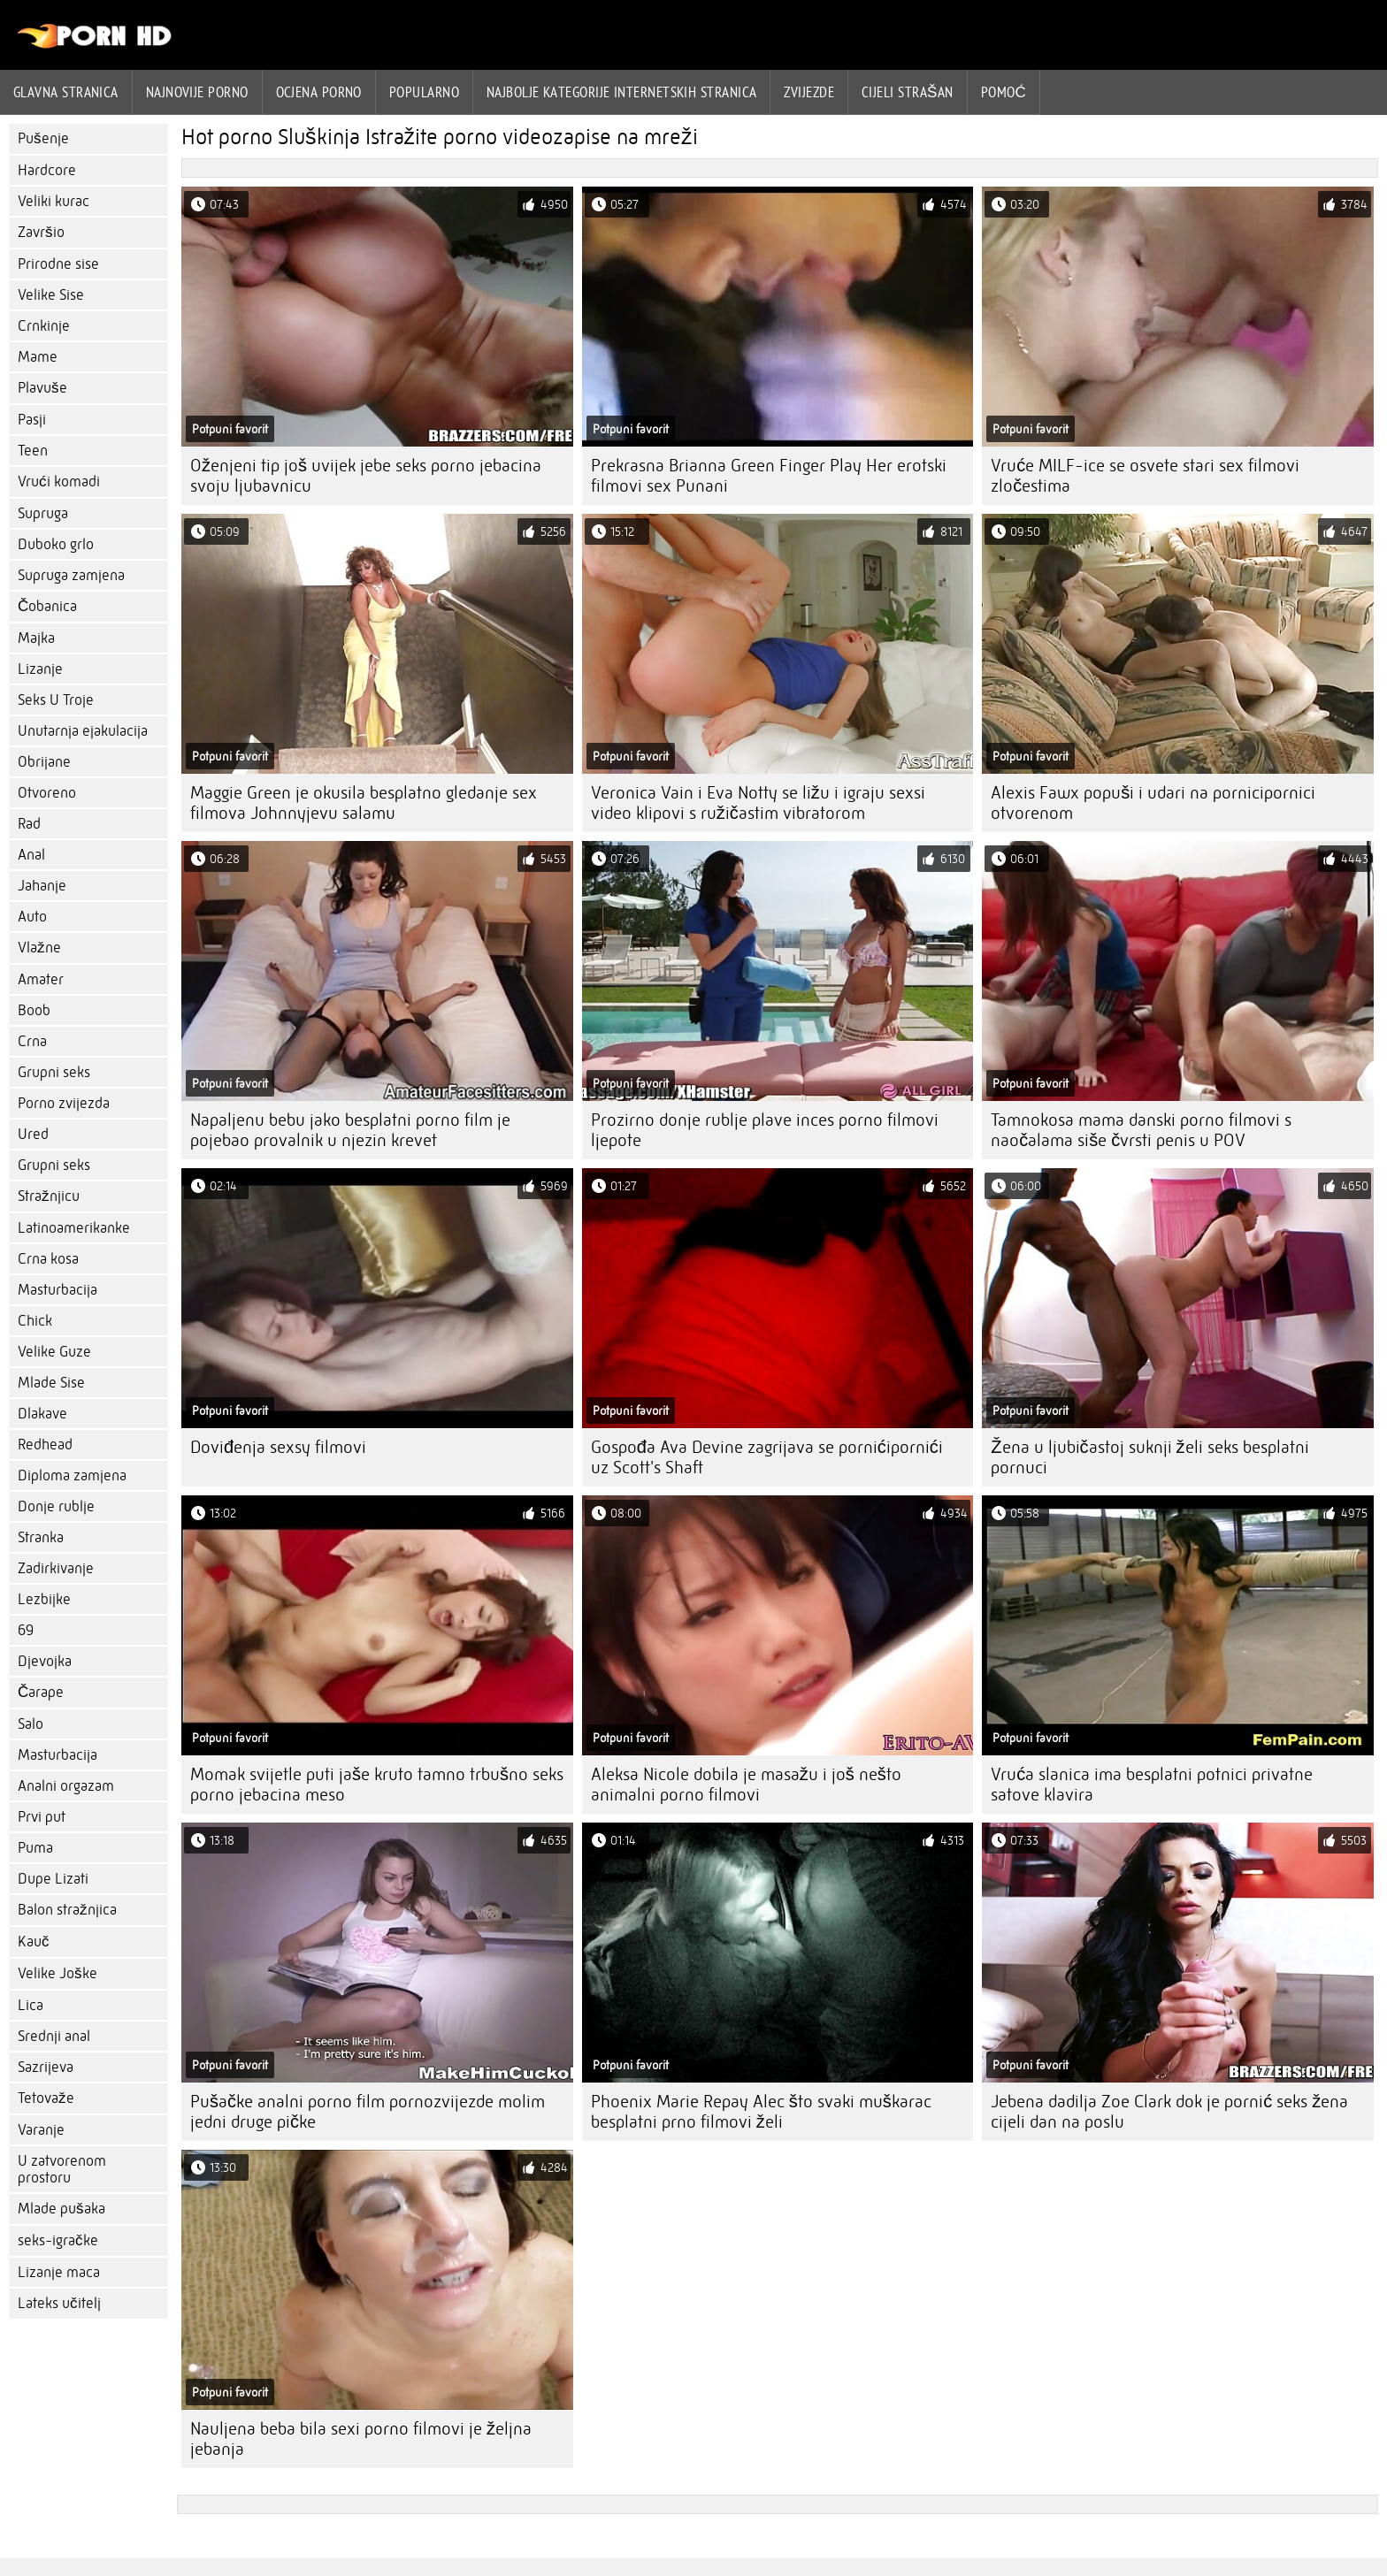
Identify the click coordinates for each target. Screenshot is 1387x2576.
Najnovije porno (197, 92)
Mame (37, 356)
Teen (33, 450)
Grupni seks (54, 1072)
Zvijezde (809, 92)
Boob (34, 1010)
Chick (35, 1320)
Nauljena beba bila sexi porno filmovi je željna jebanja (361, 2439)
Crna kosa (48, 1258)
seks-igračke (58, 2240)
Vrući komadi (59, 481)
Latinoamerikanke (74, 1227)
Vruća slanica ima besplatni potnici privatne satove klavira (1152, 1784)
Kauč (34, 1941)
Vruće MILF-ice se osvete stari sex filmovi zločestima (1145, 475)
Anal (31, 854)
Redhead (45, 1444)
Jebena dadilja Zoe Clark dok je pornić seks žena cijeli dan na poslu (1169, 2111)
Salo (30, 1724)
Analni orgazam (66, 1785)
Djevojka (45, 1661)
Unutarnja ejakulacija (83, 730)
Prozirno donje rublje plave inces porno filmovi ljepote (765, 1130)
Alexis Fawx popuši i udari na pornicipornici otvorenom (1153, 803)
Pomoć (1004, 92)
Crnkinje (44, 325)
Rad (29, 823)
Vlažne (39, 947)
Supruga (43, 513)
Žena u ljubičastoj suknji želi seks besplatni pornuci (1149, 1457)
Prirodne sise (58, 264)
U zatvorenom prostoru (62, 2169)
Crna (32, 1041)
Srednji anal (54, 2036)
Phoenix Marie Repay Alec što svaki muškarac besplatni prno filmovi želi (761, 2111)
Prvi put (41, 1816)
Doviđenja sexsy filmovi (278, 1447)
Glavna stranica (66, 92)
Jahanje (42, 885)
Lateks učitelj (59, 2303)
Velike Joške (57, 1973)
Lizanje (40, 669)
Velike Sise (51, 295)
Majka (36, 638)
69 (26, 1630)
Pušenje (43, 138)
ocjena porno (319, 92)
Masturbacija (57, 1289)
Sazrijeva (45, 2067)
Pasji (32, 419)
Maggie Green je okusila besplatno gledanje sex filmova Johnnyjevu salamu (363, 803)
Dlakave (42, 1413)
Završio (41, 232)
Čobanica (47, 606)
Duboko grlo (56, 544)
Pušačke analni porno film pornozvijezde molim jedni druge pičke (367, 2111)
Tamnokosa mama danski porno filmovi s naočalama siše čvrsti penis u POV (1141, 1130)
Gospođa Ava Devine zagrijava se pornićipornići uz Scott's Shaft (767, 1457)
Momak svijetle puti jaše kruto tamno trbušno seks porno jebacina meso (376, 1784)
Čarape (41, 1692)
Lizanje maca (59, 2272)
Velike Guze (54, 1351)
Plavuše (42, 387)
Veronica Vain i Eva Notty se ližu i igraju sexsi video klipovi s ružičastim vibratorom (758, 803)
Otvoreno (47, 792)
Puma (35, 1847)
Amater (41, 979)
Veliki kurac (53, 201)
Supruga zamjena (71, 575)
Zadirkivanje (56, 1568)
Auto (32, 916)
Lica (30, 2005)
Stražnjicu (49, 1196)
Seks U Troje (56, 700)
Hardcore (47, 170)
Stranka (41, 1537)
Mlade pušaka (61, 2208)
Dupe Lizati (53, 1878)
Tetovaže (46, 2098)
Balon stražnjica (67, 1909)
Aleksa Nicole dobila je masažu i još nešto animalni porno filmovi (746, 1784)
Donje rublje (56, 1506)
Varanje (41, 2129)
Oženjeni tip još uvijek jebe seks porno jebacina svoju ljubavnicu (365, 475)
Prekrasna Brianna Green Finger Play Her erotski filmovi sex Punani (768, 475)
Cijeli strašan (908, 92)
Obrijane (44, 761)
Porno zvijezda (64, 1103)
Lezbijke (44, 1599)
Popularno (424, 92)
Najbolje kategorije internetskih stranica (621, 92)
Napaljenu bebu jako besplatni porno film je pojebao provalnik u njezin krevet (350, 1130)
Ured (33, 1134)
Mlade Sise (51, 1382)
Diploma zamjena (72, 1475)
